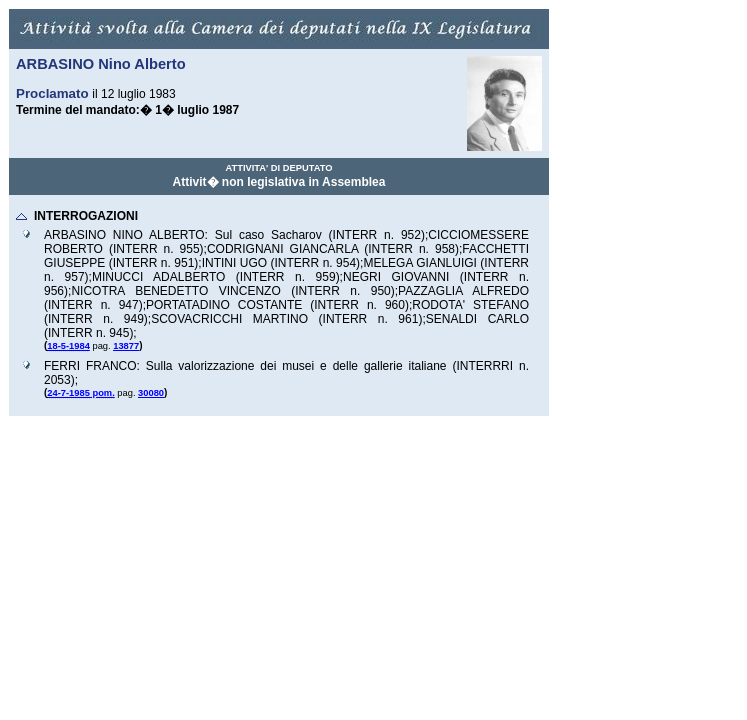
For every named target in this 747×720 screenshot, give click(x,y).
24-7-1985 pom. (80, 393)
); (424, 235)
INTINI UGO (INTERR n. (269, 263)
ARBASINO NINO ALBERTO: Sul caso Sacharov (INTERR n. (222, 235)
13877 (126, 346)
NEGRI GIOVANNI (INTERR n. (436, 277)
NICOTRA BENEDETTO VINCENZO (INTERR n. (220, 291)
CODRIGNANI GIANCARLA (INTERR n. (321, 249)
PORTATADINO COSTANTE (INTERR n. (265, 305)
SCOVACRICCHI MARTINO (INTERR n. (274, 319)
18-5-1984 (68, 346)
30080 (151, 393)
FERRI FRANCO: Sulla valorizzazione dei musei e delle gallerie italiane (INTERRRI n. (286, 366)
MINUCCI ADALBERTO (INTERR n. (204, 277)
